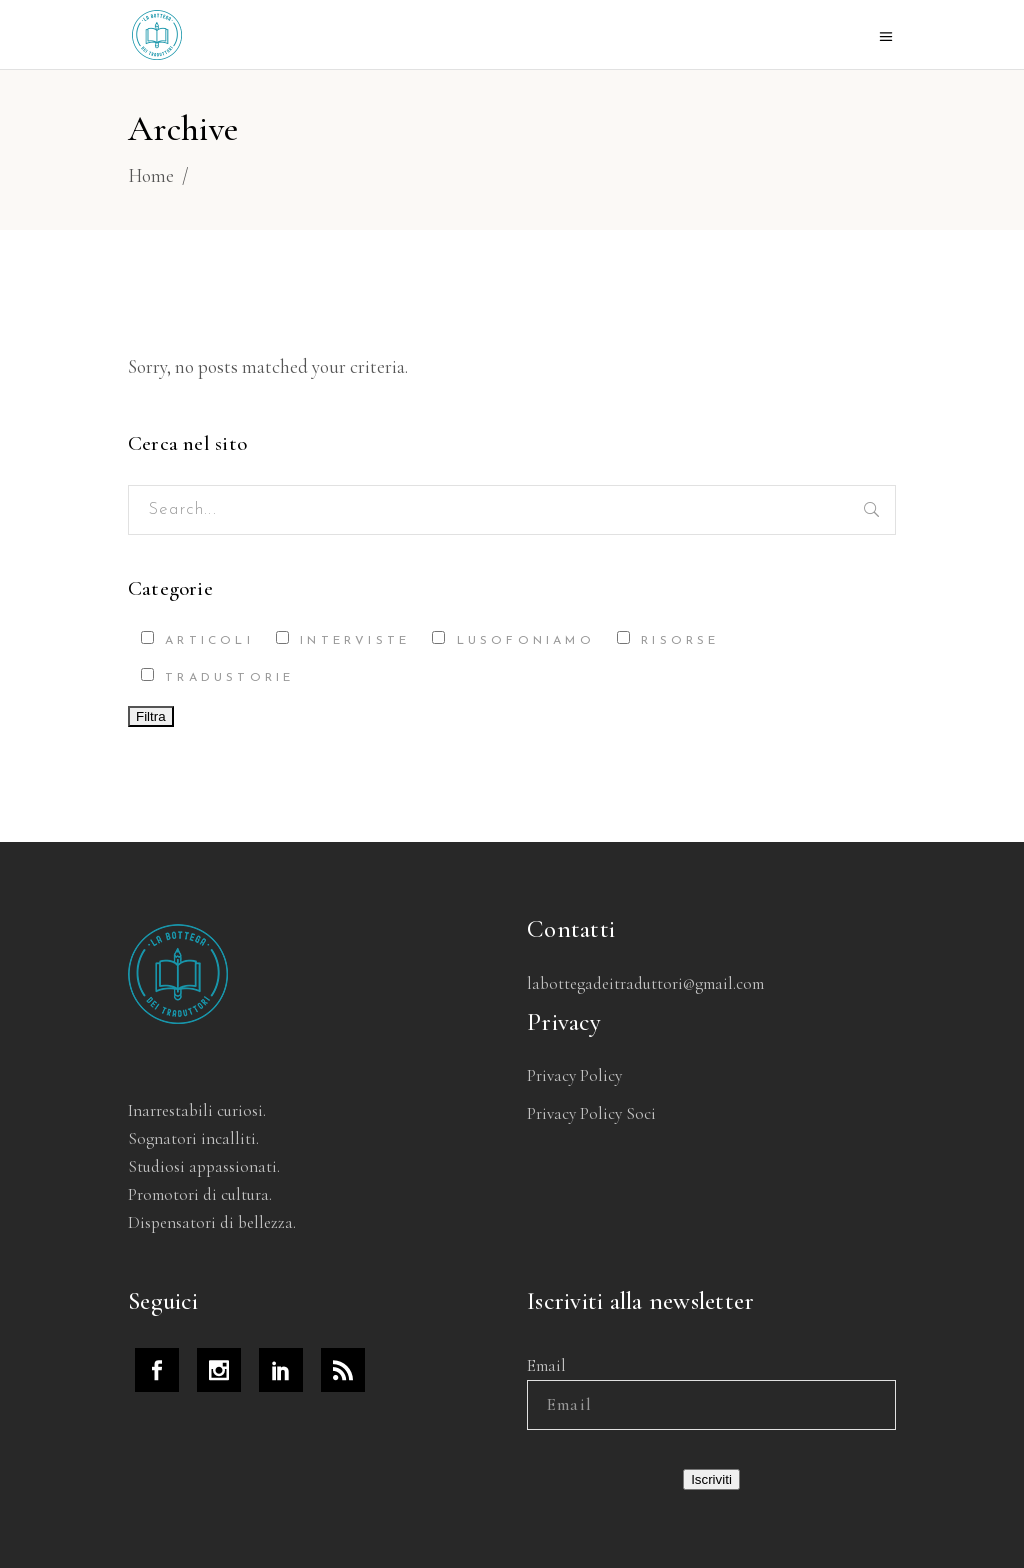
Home (151, 175)
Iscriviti (711, 1479)
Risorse (668, 639)
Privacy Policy (574, 1075)
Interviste (343, 639)
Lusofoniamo (513, 639)
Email (546, 1365)
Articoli (197, 639)
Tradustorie (217, 676)
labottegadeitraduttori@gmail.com (645, 983)
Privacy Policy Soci (591, 1113)
